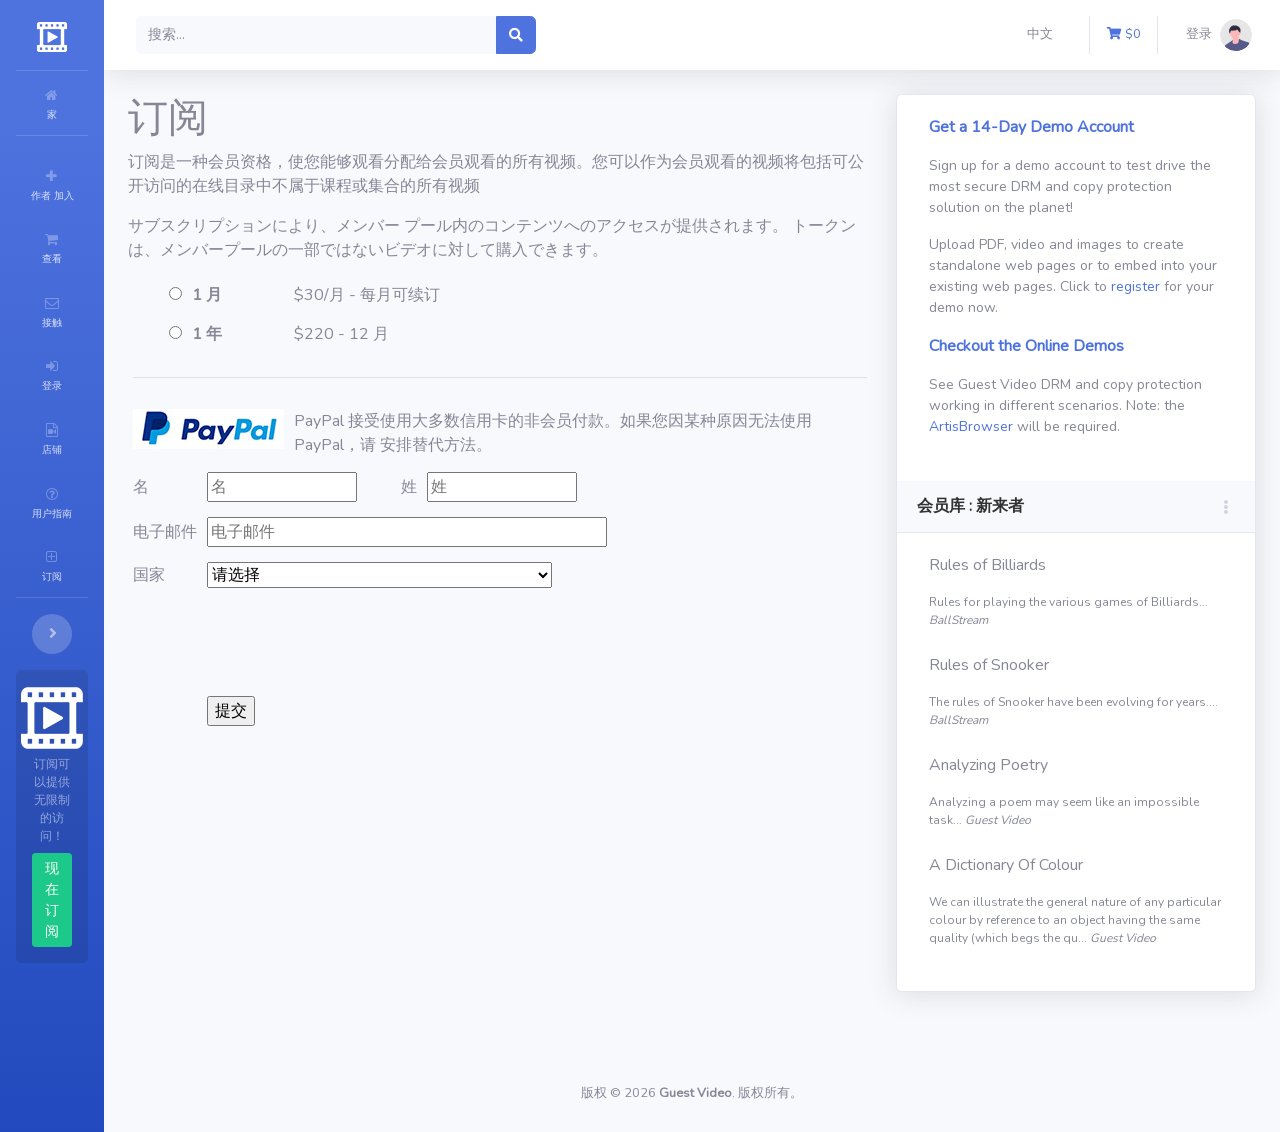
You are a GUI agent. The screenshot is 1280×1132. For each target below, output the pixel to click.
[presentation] (479, 642)
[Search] (436, 35)
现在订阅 (112, 735)
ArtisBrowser (1142, 426)
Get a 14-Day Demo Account (1071, 127)
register (1044, 307)
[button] (1044, 35)
